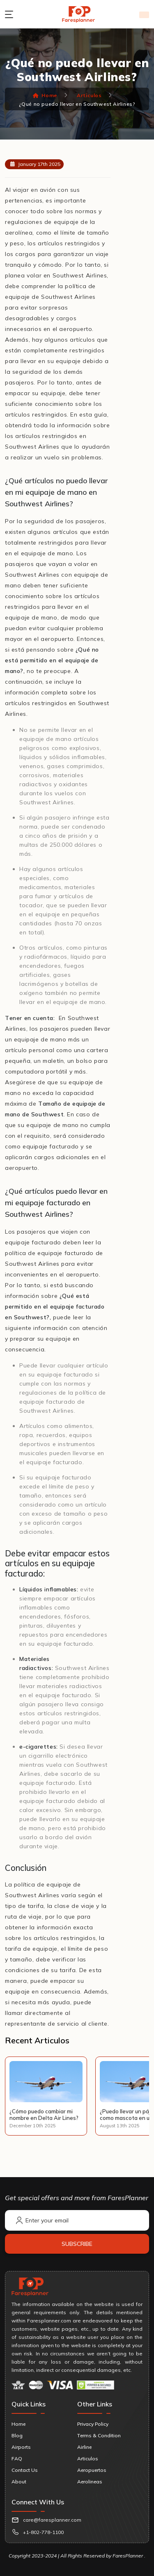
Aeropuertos (91, 2470)
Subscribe (77, 2244)
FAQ (16, 2458)
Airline (84, 2447)
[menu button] (11, 14)
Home (45, 95)
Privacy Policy (92, 2424)
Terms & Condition (99, 2435)
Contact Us (24, 2470)
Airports (21, 2447)
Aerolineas (89, 2481)
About (18, 2481)
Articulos (89, 95)
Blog (17, 2435)
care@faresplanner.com (52, 2520)
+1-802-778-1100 (43, 2532)
